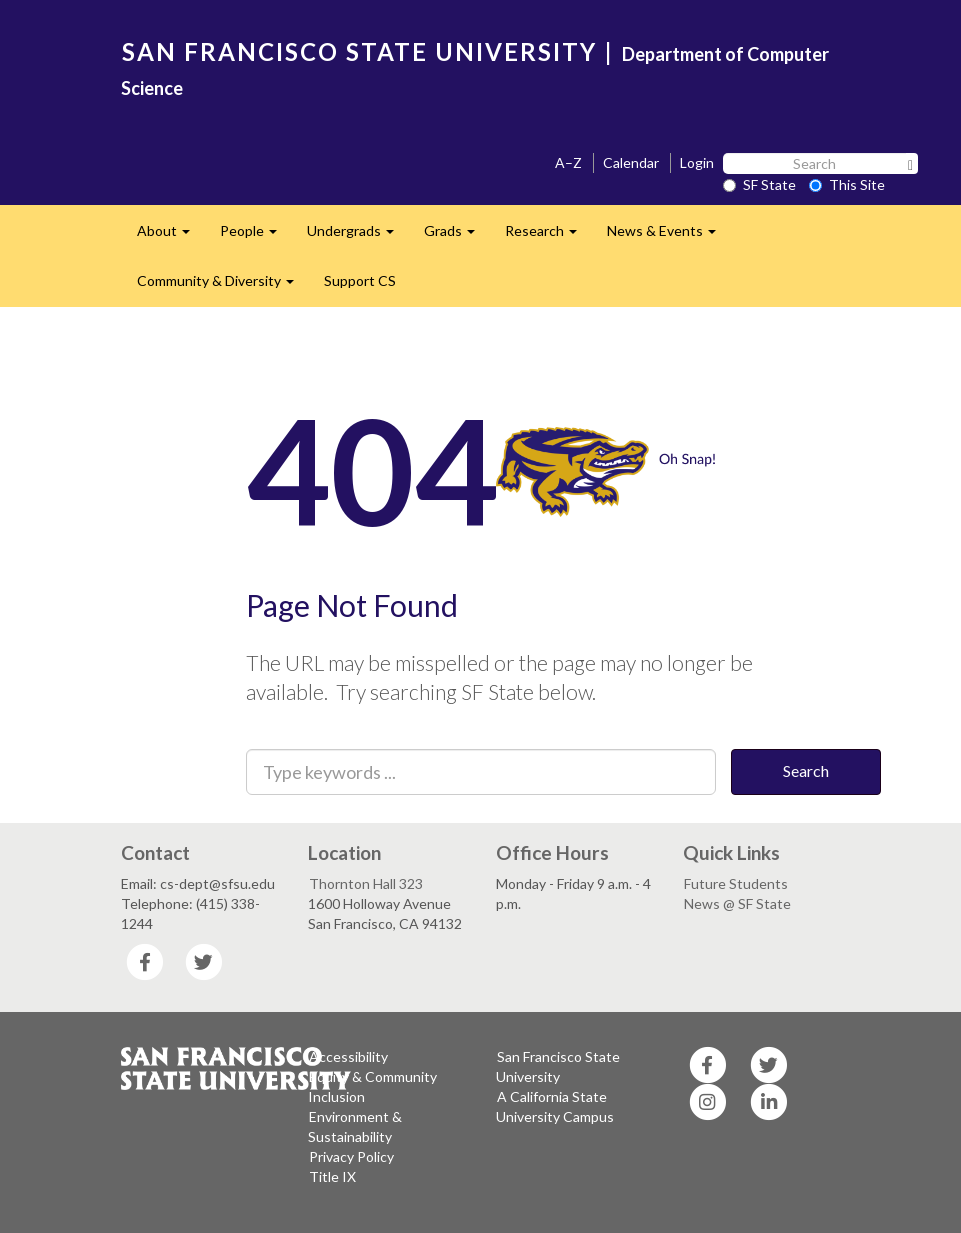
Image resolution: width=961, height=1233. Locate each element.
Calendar (631, 162)
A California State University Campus (555, 1106)
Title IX (332, 1176)
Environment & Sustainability (355, 1126)
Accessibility (348, 1056)
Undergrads (358, 236)
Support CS (360, 280)
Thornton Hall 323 (366, 883)
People (256, 236)
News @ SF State (737, 903)
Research (548, 236)
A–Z (568, 162)
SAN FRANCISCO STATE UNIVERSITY (359, 51)
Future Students (736, 883)
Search (806, 770)
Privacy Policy (351, 1156)
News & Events (669, 236)
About (171, 236)
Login (697, 162)
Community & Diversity (223, 286)
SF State (759, 184)
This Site (847, 184)
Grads (457, 236)
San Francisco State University (558, 1066)
